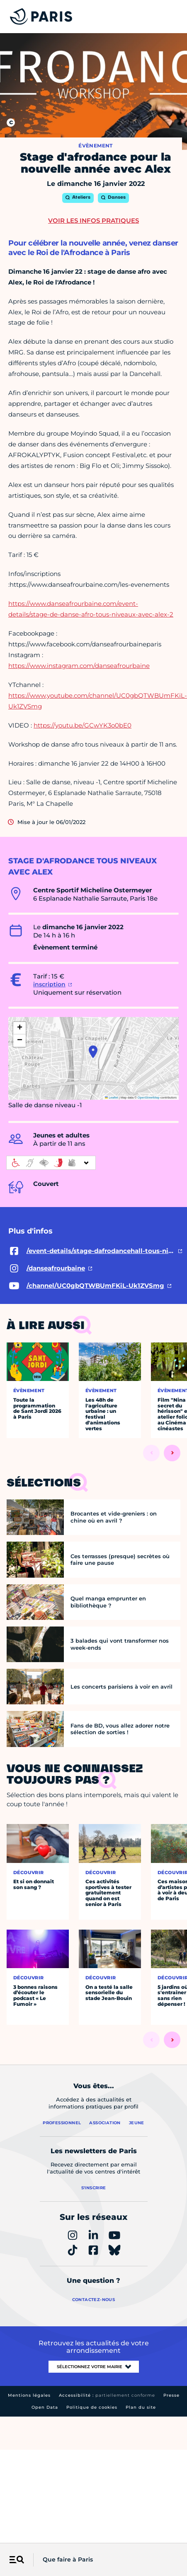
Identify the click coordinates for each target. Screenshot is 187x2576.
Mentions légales (29, 2395)
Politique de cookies (91, 2407)
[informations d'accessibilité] (51, 1163)
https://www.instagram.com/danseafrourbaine (79, 666)
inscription (49, 984)
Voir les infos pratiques (93, 220)
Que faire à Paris (68, 2559)
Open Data (45, 2407)
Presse (171, 2395)
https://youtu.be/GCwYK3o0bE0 (82, 725)
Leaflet (111, 1097)
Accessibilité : (107, 2395)
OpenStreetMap (149, 1097)
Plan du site (141, 2407)
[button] (93, 1051)
